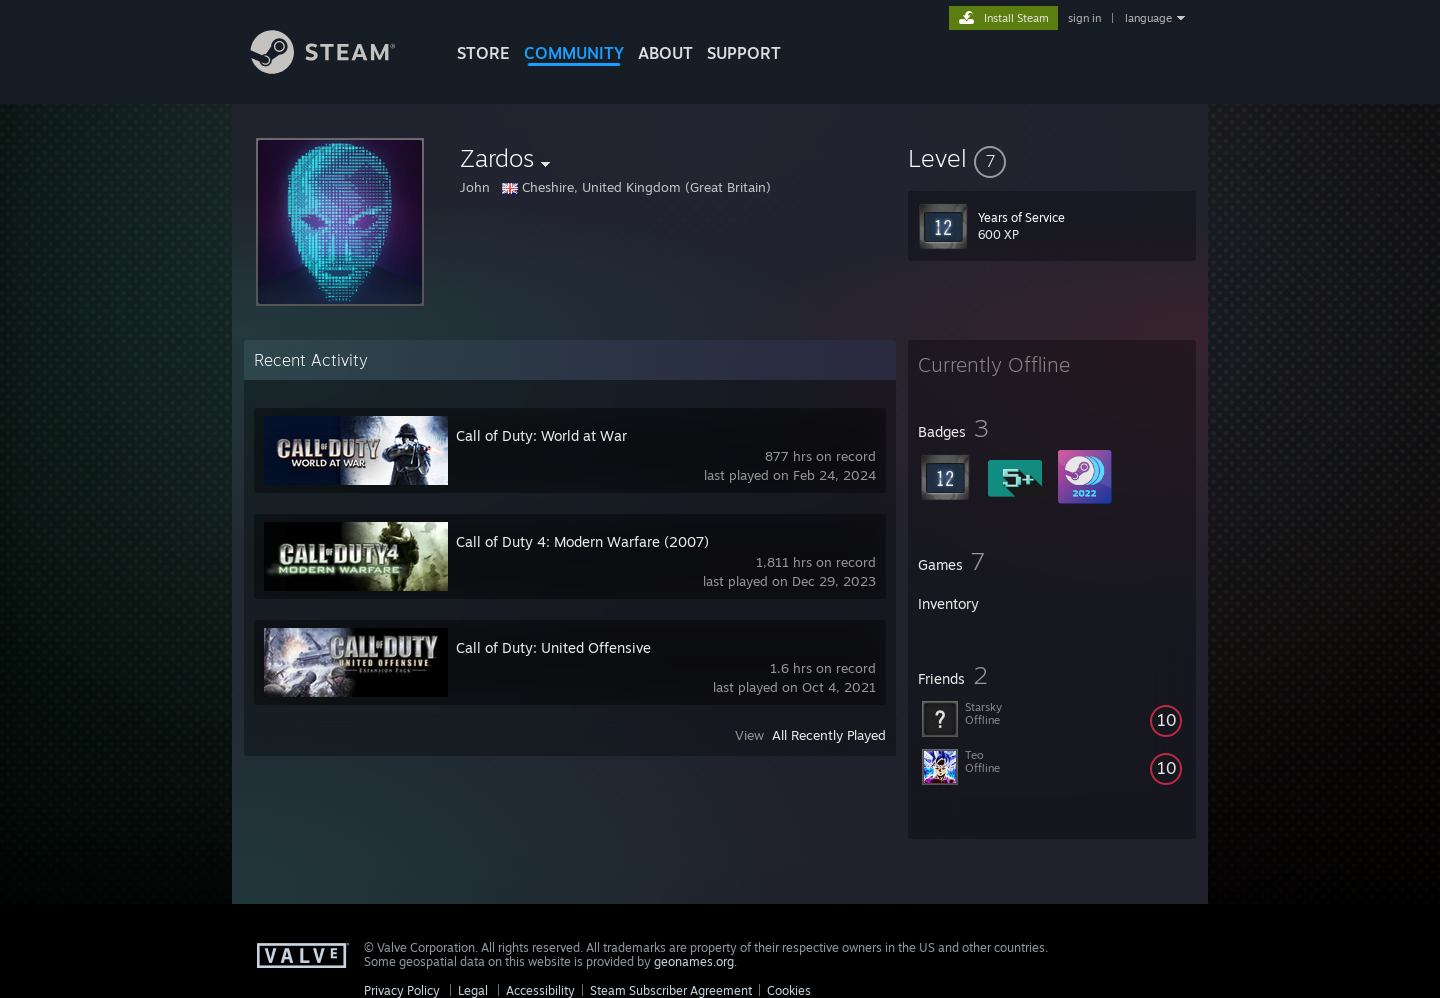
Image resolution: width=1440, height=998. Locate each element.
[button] (1052, 158)
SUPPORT (744, 53)
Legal (473, 990)
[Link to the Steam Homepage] (338, 68)
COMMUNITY (574, 53)
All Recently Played (829, 735)
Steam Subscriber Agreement (671, 990)
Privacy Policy (402, 990)
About (665, 53)
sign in (1084, 18)
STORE (483, 53)
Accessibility (540, 990)
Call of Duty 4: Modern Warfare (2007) (582, 541)
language (1148, 18)
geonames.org (694, 961)
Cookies (789, 990)
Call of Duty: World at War (541, 435)
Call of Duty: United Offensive (553, 647)
